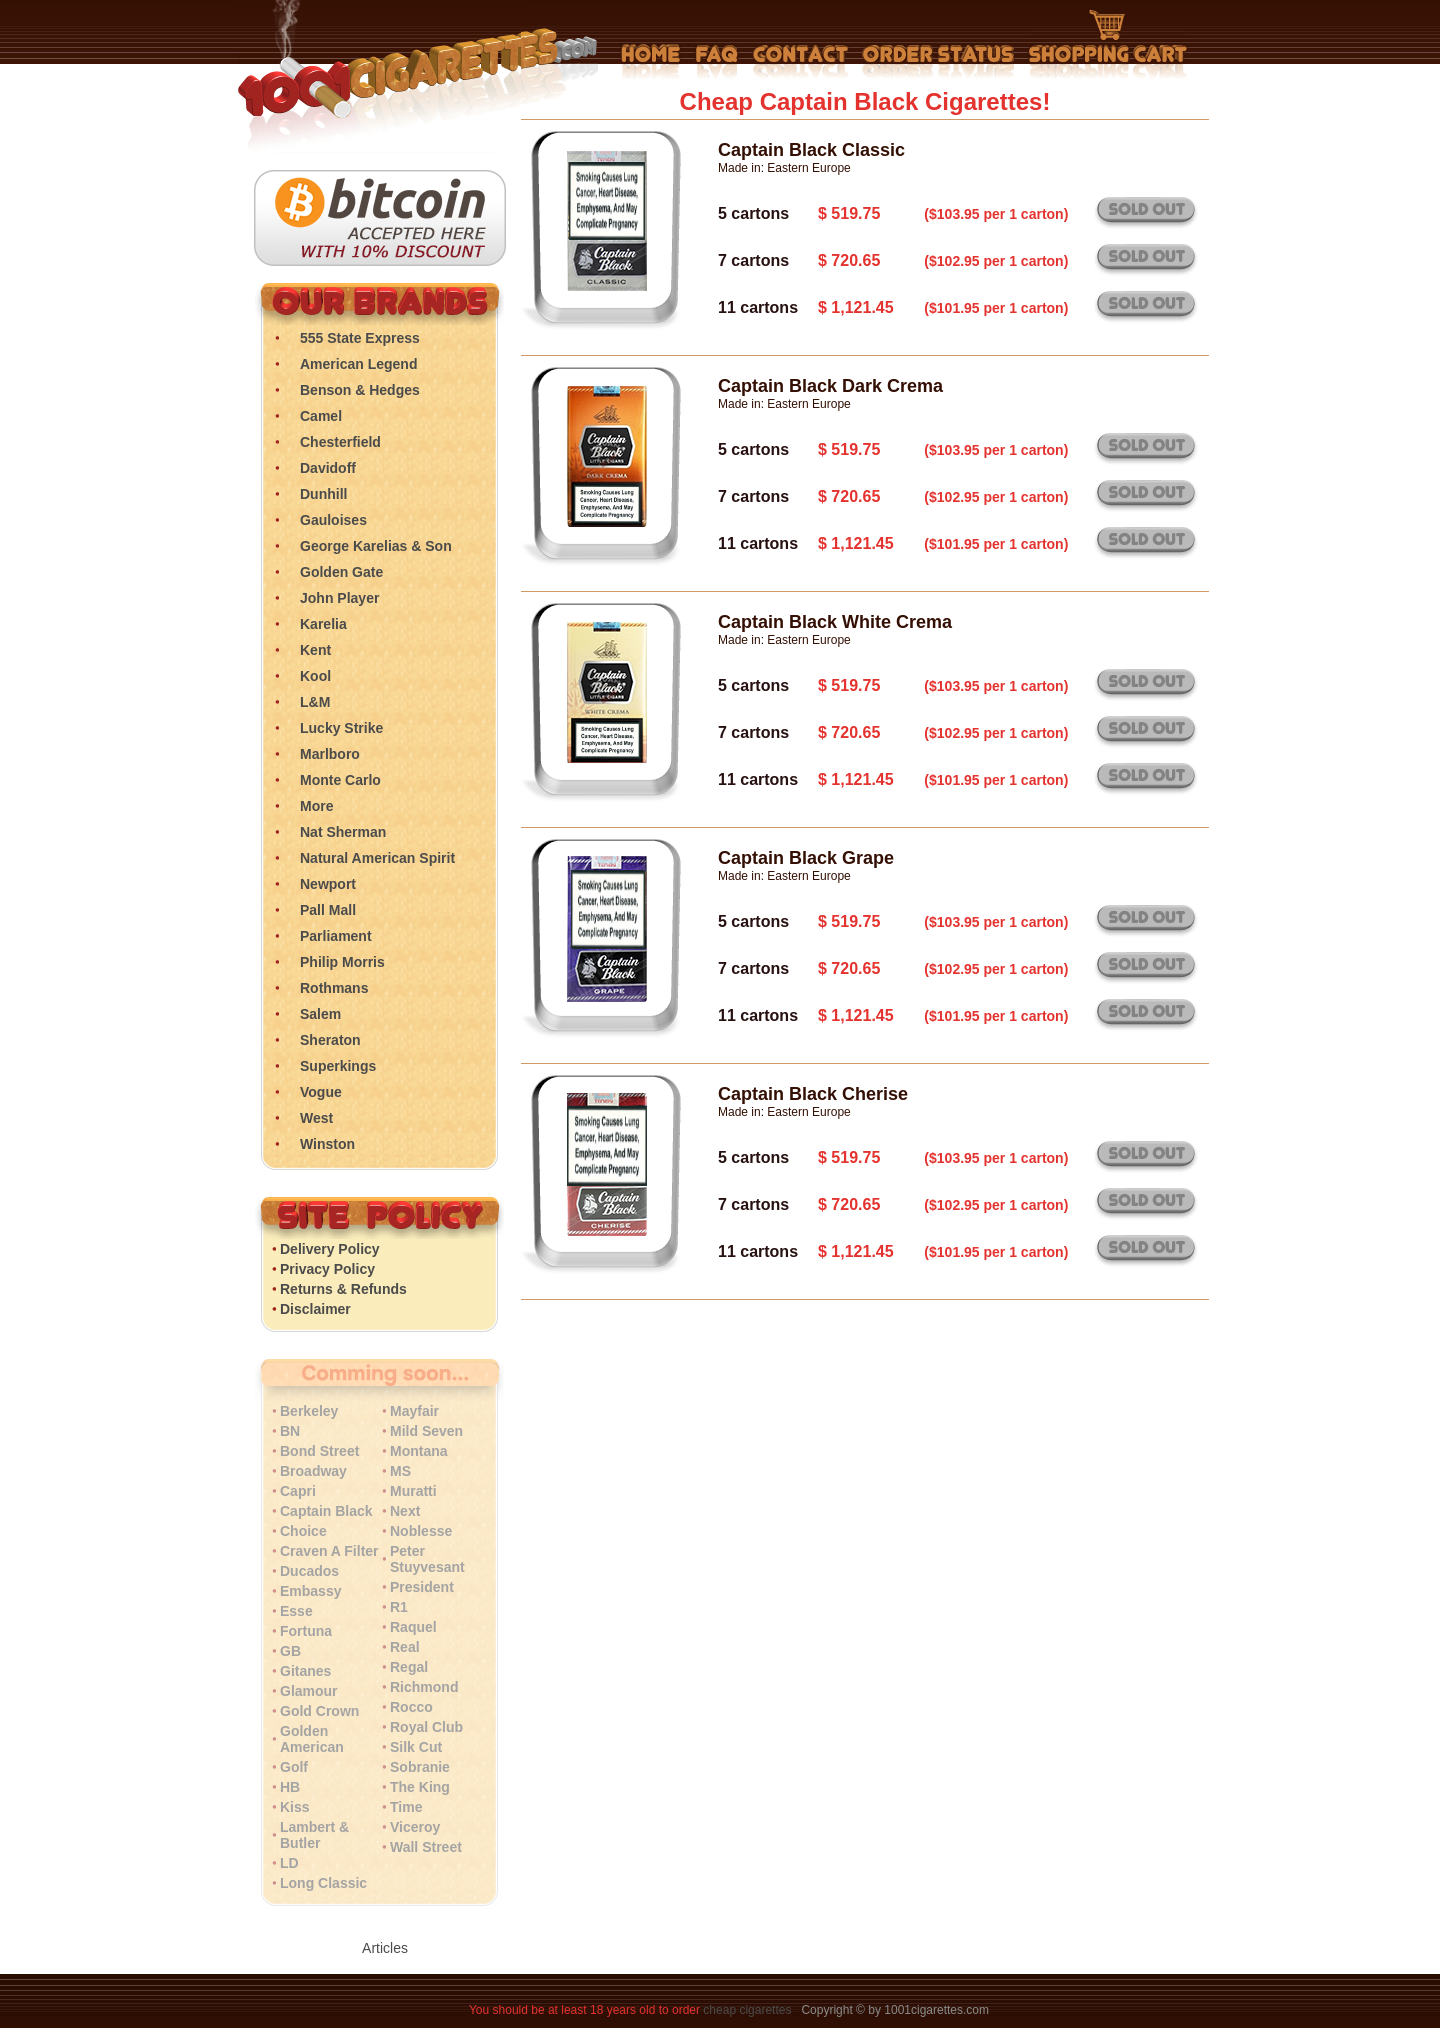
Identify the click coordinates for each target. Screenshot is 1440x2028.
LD (289, 1863)
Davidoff (328, 468)
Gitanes (305, 1671)
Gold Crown (319, 1711)
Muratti (413, 1491)
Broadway (313, 1471)
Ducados (309, 1571)
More (316, 806)
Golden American (312, 1739)
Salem (320, 1014)
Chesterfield (340, 442)
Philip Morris (342, 962)
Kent (315, 650)
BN (290, 1431)
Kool (315, 676)
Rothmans (334, 988)
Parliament (336, 936)
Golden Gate (341, 572)
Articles (385, 1948)
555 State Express (360, 338)
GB (290, 1651)
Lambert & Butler (314, 1835)
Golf (294, 1767)
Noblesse (421, 1531)
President (422, 1587)
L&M (315, 702)
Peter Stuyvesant (427, 1559)
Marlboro (330, 754)
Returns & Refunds (343, 1289)
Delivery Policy (330, 1249)
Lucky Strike (341, 728)
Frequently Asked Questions (716, 62)
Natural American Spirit (377, 858)
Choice (303, 1531)
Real (405, 1647)
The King (420, 1787)
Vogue (321, 1092)
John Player (339, 598)
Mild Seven (426, 1431)
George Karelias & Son (376, 546)
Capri (298, 1491)
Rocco (411, 1707)
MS (400, 1471)
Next (405, 1511)
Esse (296, 1611)
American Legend (358, 364)
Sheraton (330, 1040)
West (316, 1118)
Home (651, 62)
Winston (327, 1144)
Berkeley (309, 1411)
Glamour (309, 1691)
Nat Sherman (343, 832)
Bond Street (319, 1451)
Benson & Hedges (360, 390)
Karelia (323, 624)
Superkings (338, 1066)
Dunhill (323, 494)
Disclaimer (315, 1309)
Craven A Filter (329, 1551)
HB (290, 1787)
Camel (321, 416)
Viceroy (415, 1827)
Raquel (413, 1627)
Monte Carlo (340, 780)
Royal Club (426, 1727)
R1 (399, 1607)
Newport (328, 884)
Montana (419, 1451)
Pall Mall (328, 910)
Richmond (424, 1687)
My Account (938, 62)
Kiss (295, 1807)
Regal (409, 1667)
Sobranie (420, 1767)
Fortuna (306, 1631)
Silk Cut (416, 1747)
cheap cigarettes (747, 2010)
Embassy (310, 1591)
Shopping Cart (1108, 45)
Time (406, 1807)
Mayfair (414, 1411)
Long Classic (323, 1883)
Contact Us (800, 62)
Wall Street (426, 1847)
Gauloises (333, 520)
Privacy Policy (327, 1269)
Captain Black (326, 1511)
